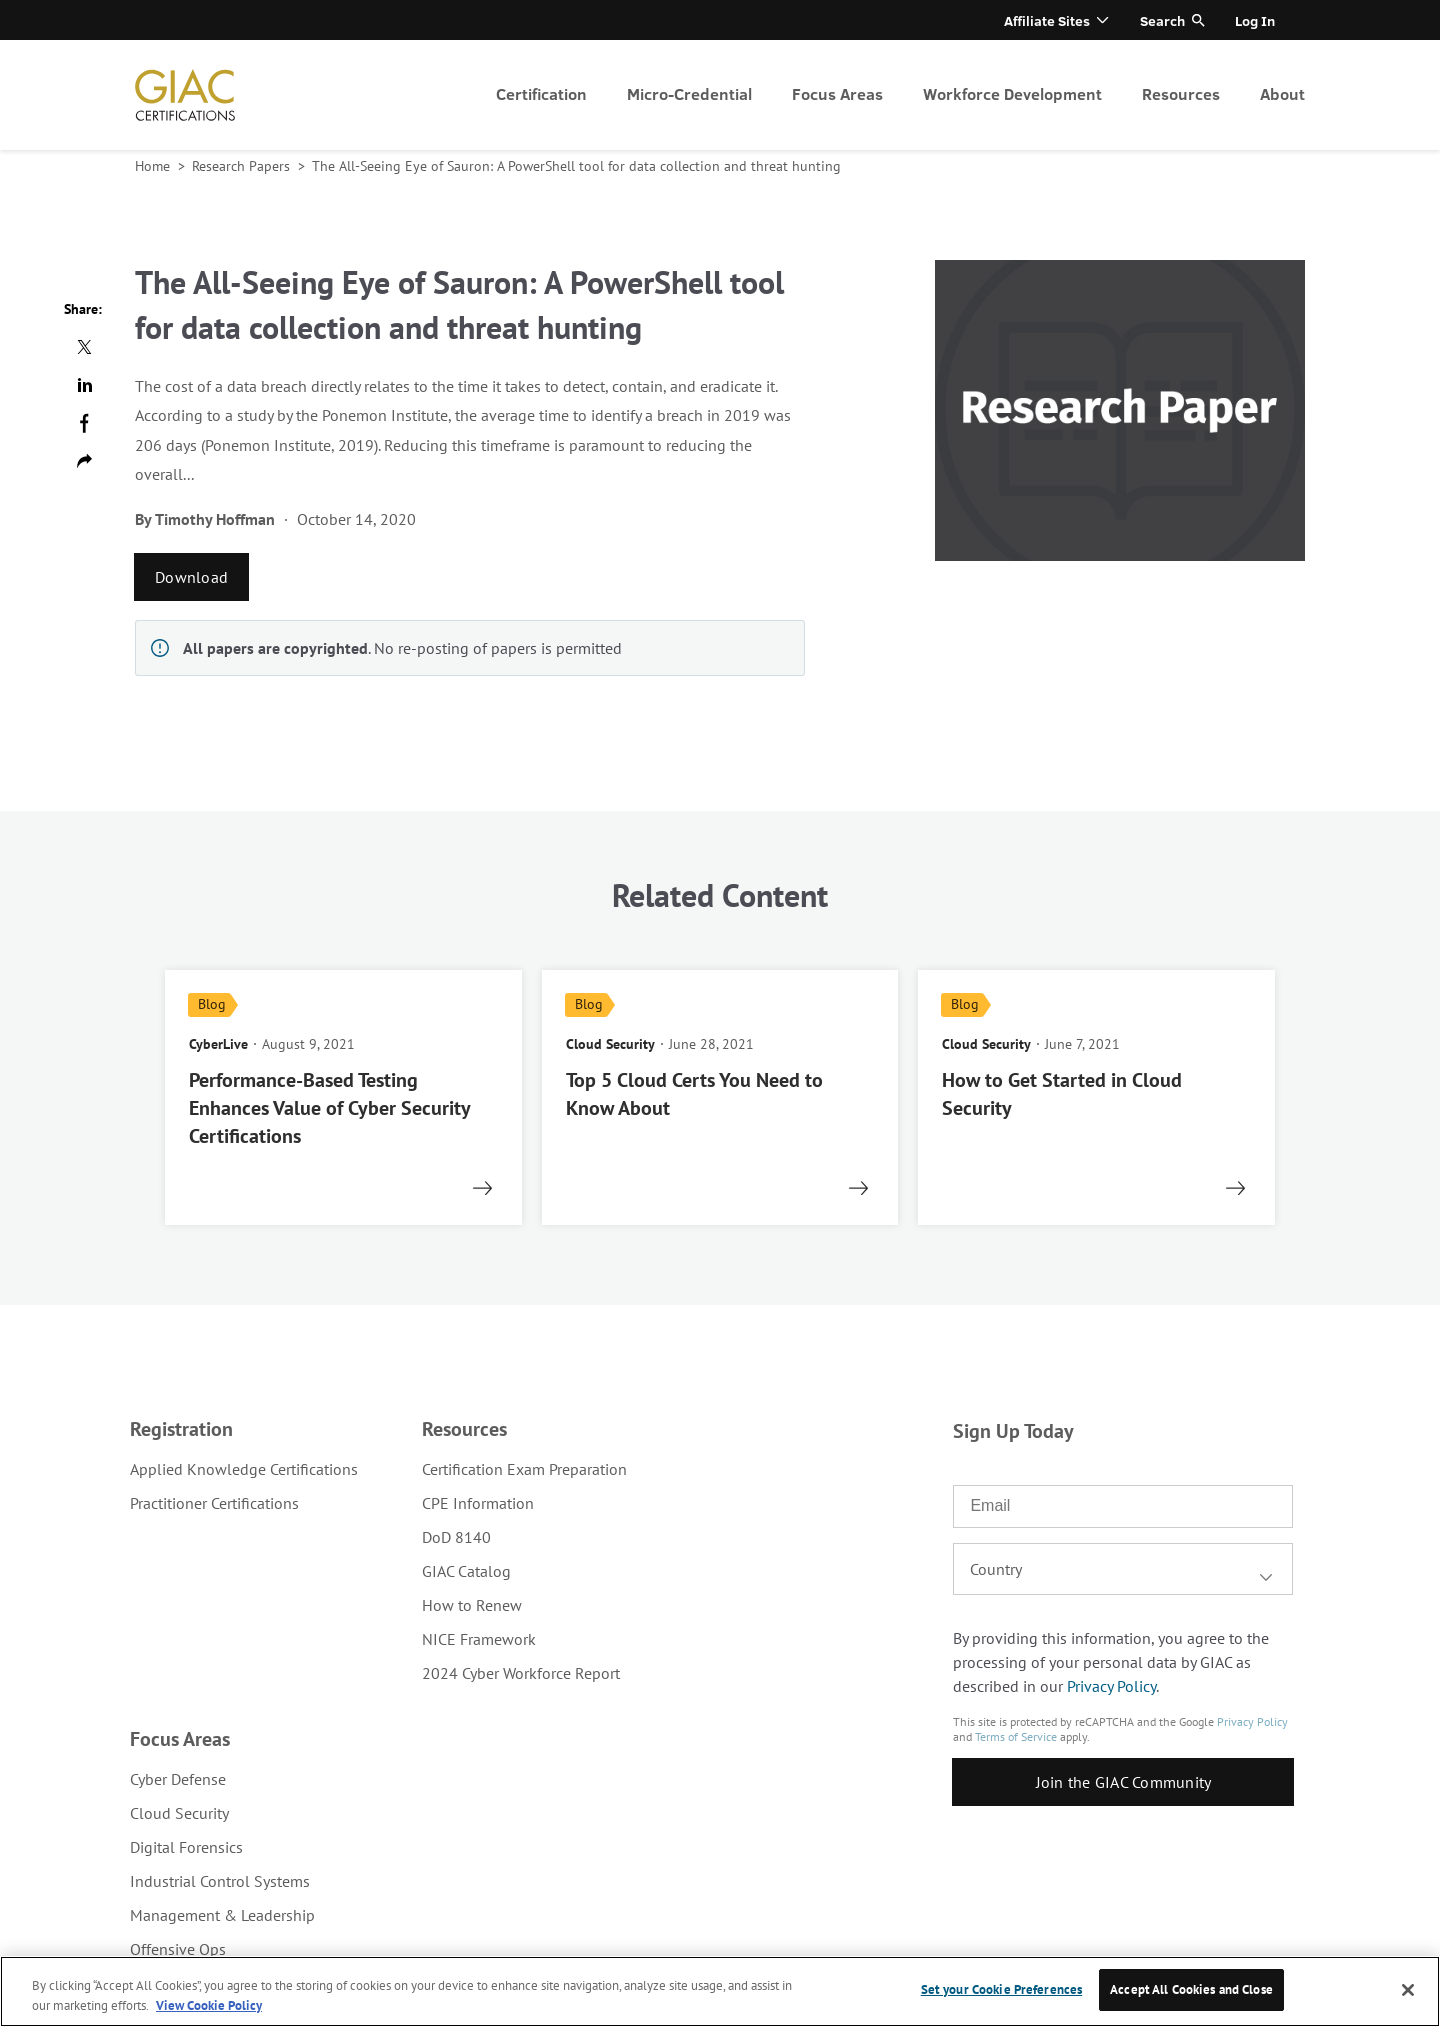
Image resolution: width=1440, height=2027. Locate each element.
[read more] (343, 1097)
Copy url (84, 461)
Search (1162, 20)
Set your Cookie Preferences (1002, 1989)
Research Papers (243, 166)
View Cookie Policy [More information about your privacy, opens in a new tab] (209, 2005)
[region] (720, 1991)
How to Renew (472, 1605)
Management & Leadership (222, 1915)
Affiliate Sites (1047, 20)
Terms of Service (1016, 1736)
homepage (185, 95)
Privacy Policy (1111, 1686)
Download (191, 577)
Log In (1255, 20)
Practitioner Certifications (214, 1503)
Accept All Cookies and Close (1191, 1989)
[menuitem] (541, 95)
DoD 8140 (456, 1537)
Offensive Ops (178, 1949)
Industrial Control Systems (220, 1881)
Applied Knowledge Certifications (244, 1469)
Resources (1181, 93)
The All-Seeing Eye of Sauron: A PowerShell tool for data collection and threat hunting (576, 166)
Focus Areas (837, 93)
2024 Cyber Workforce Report (521, 1673)
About (1282, 93)
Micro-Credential (689, 93)
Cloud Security (179, 1813)
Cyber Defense (178, 1779)
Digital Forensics (186, 1847)
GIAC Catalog (466, 1571)
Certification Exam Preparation (524, 1469)
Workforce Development (1012, 93)
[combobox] (1123, 1569)
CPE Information (478, 1503)
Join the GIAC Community (1124, 1782)
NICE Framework (479, 1639)
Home (154, 166)
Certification (541, 93)
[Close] (1408, 1990)
